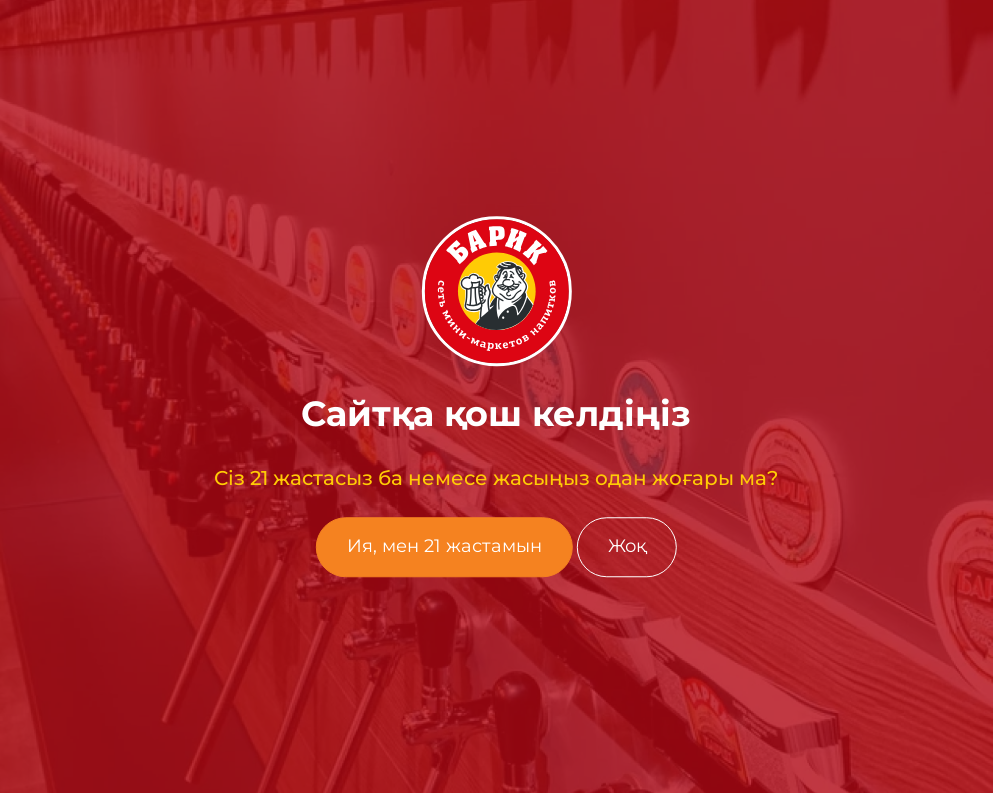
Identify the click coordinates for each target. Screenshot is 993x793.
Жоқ (627, 547)
